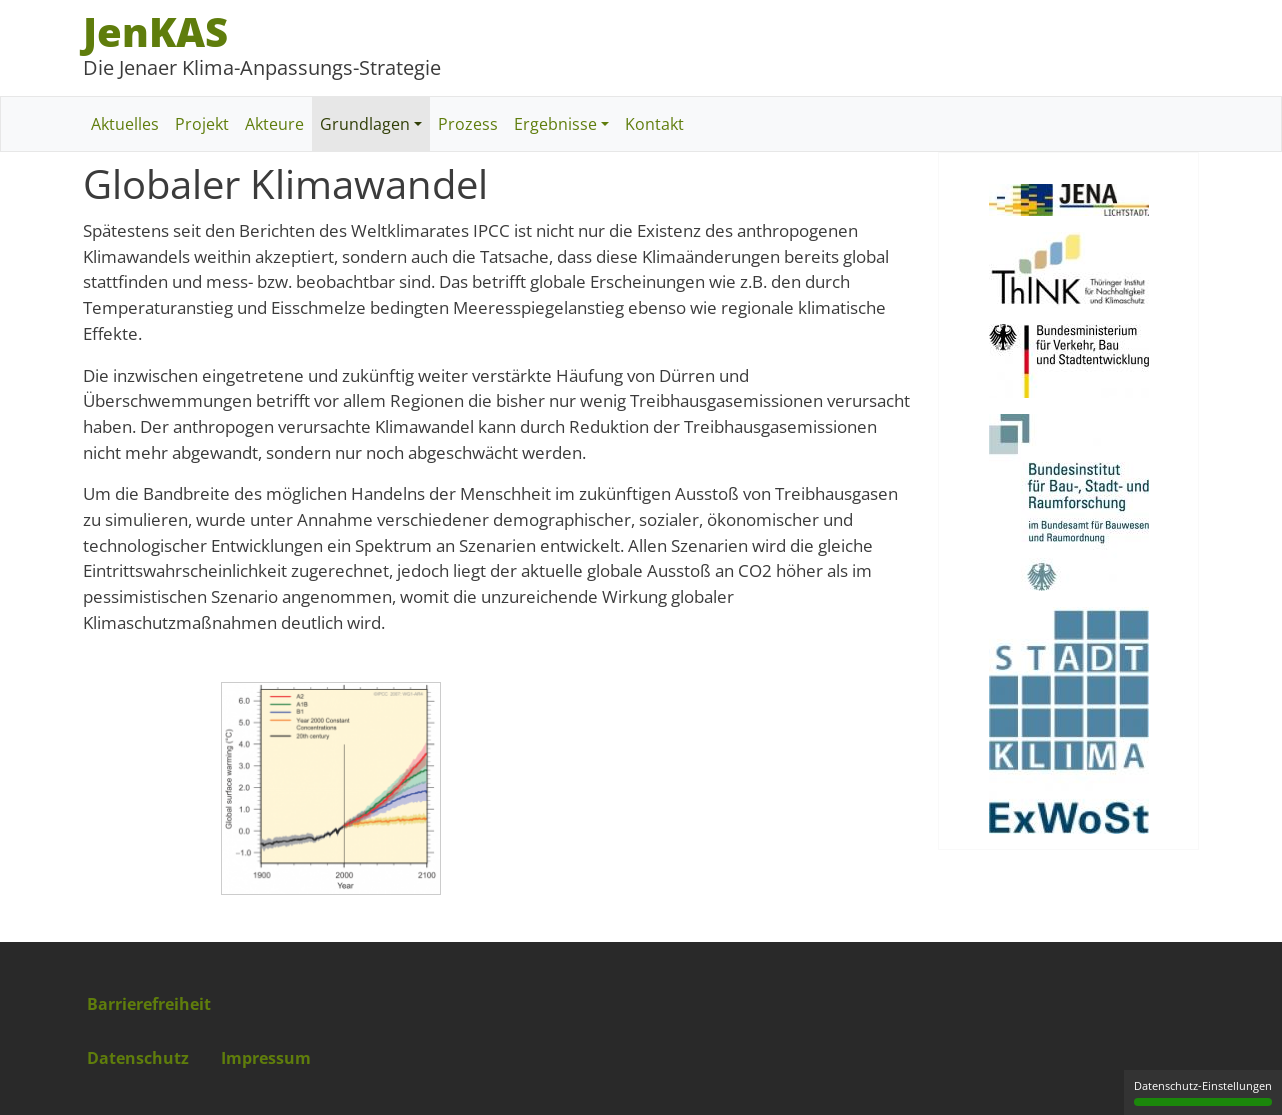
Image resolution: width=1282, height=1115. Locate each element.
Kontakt (654, 124)
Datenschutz (138, 1058)
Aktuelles (125, 124)
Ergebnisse (555, 124)
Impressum (266, 1058)
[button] (331, 794)
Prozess (468, 124)
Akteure (274, 124)
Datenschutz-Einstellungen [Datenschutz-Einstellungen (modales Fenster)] (1203, 1092)
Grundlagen (365, 124)
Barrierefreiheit (149, 1004)
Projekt (202, 124)
